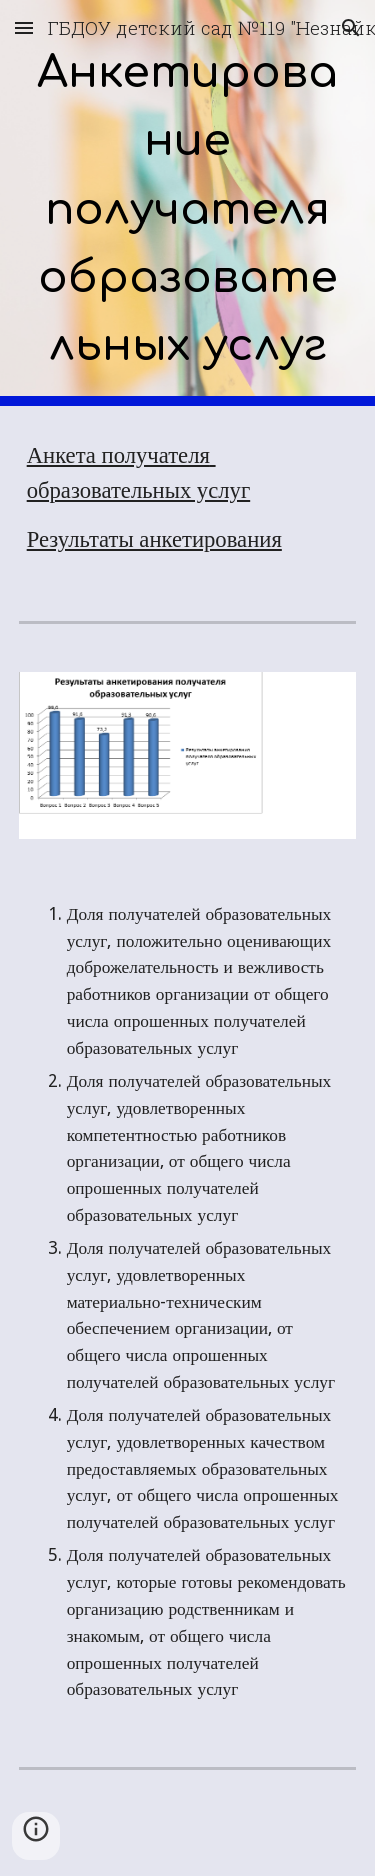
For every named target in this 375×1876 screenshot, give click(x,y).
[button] (24, 27)
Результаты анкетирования (154, 539)
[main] (188, 203)
